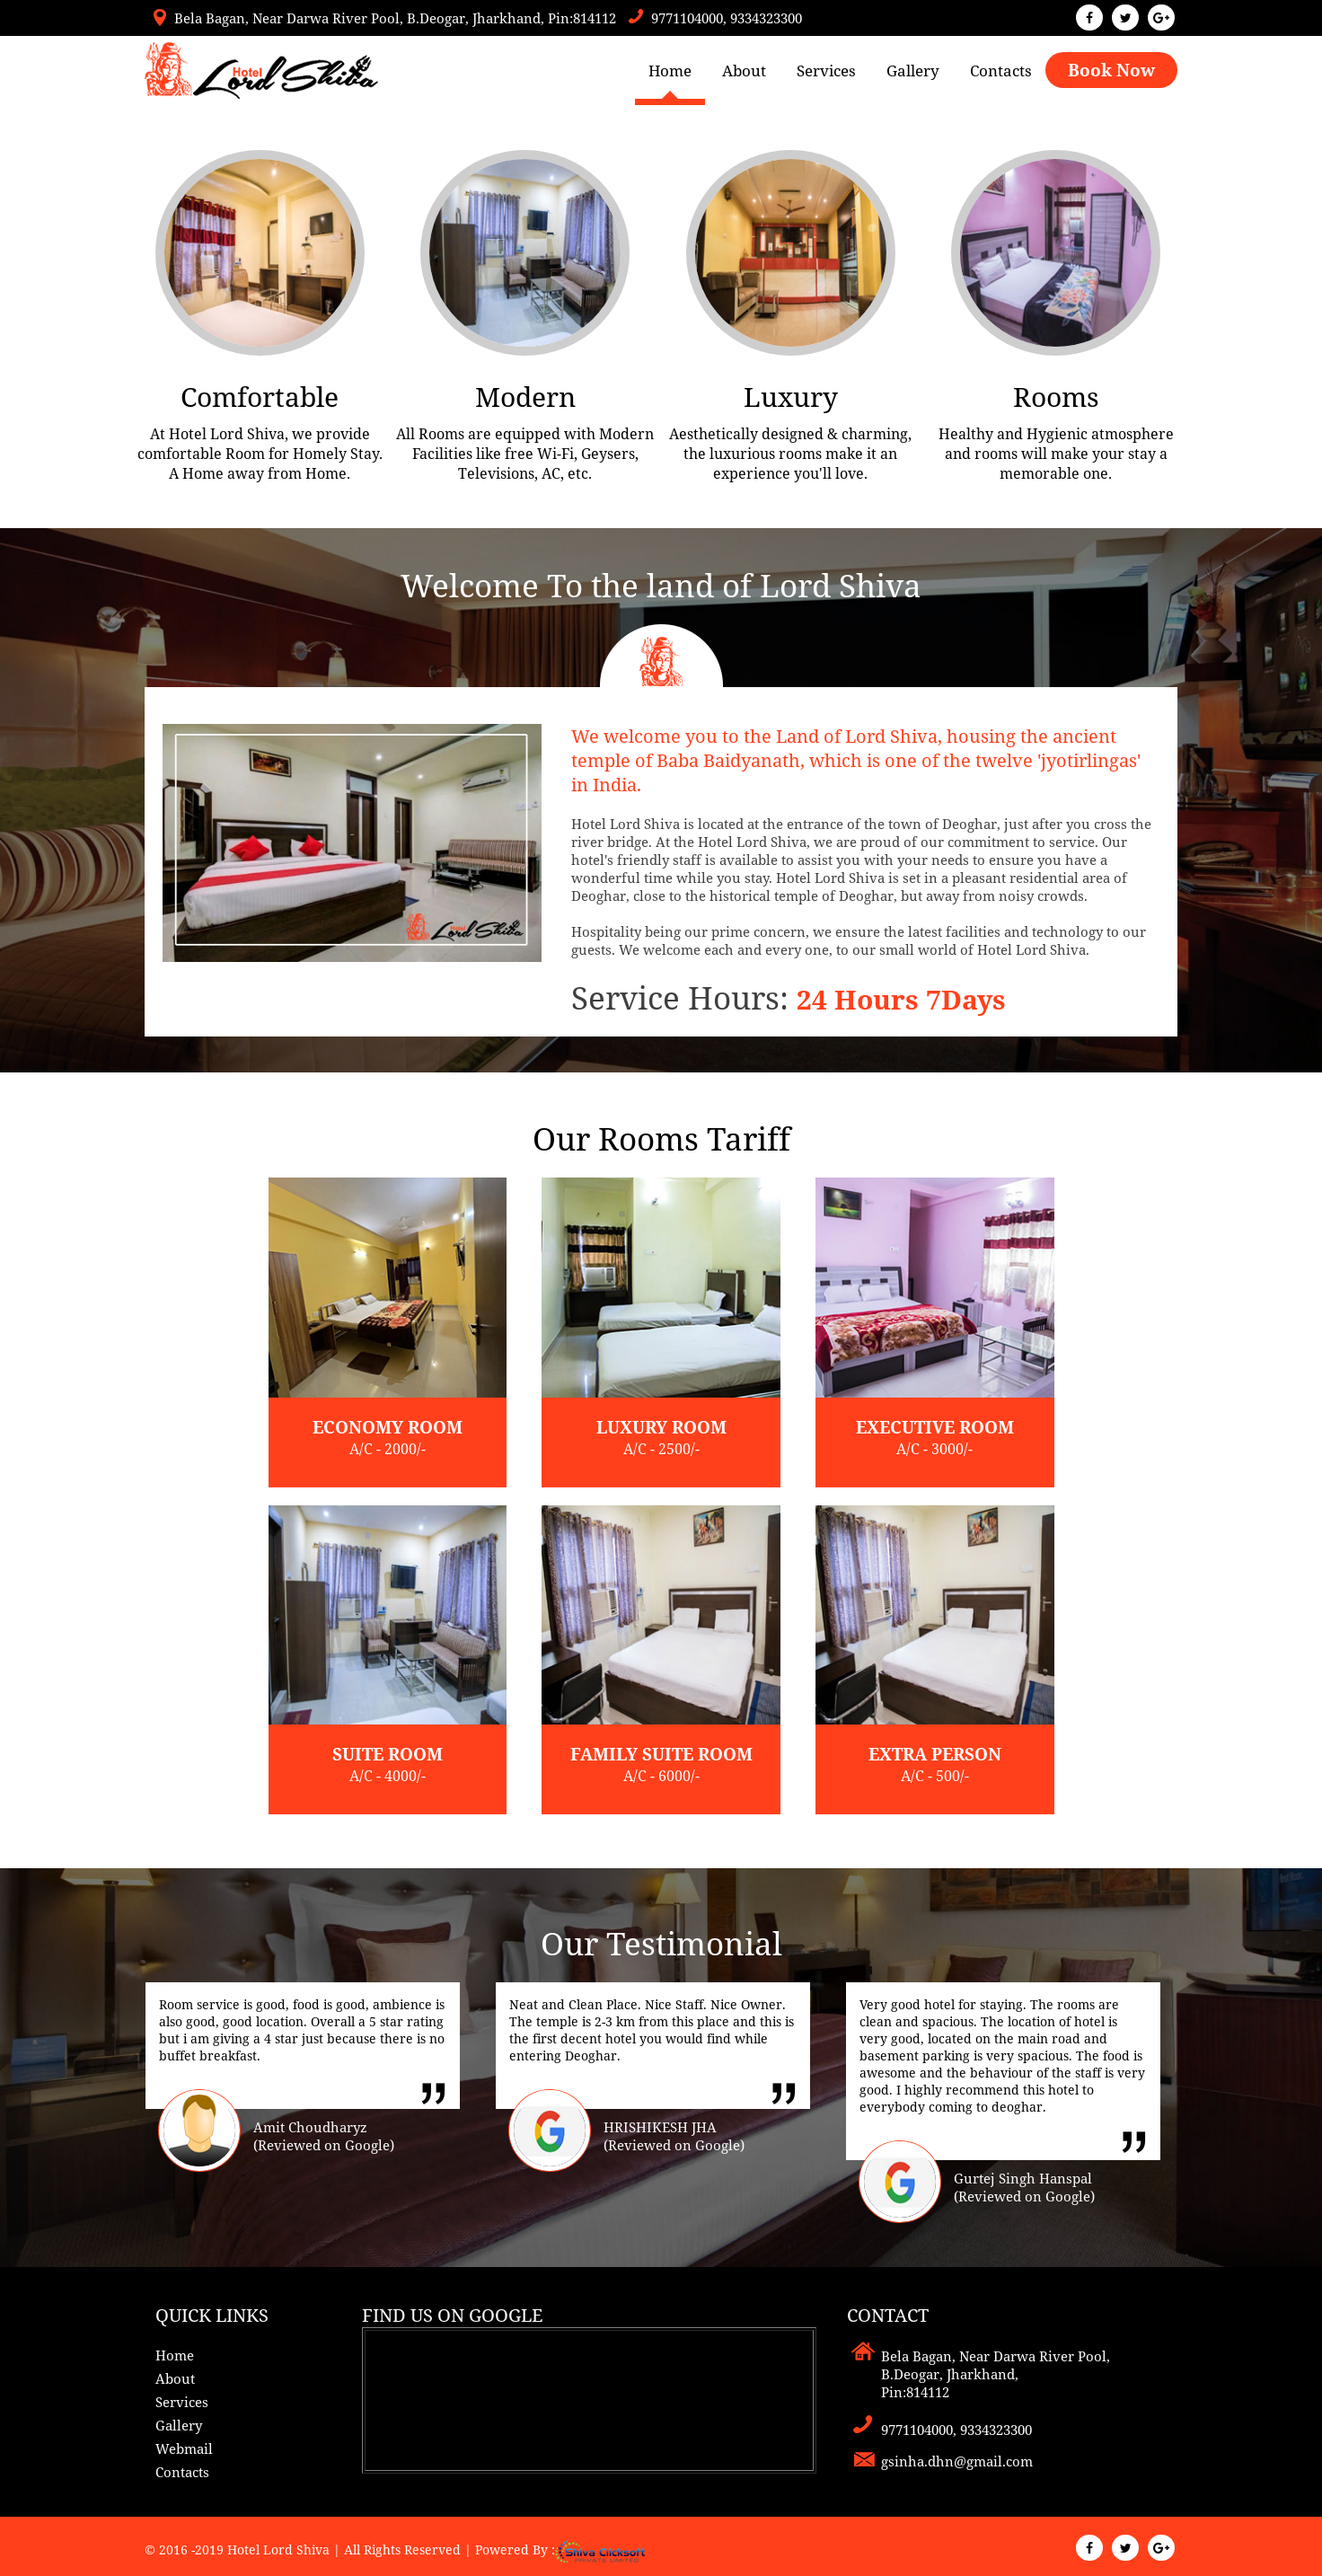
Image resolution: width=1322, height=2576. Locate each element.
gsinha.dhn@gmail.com (957, 2461)
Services (826, 70)
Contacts (1001, 70)
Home (670, 70)
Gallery (912, 70)
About (744, 70)
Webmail (184, 2448)
